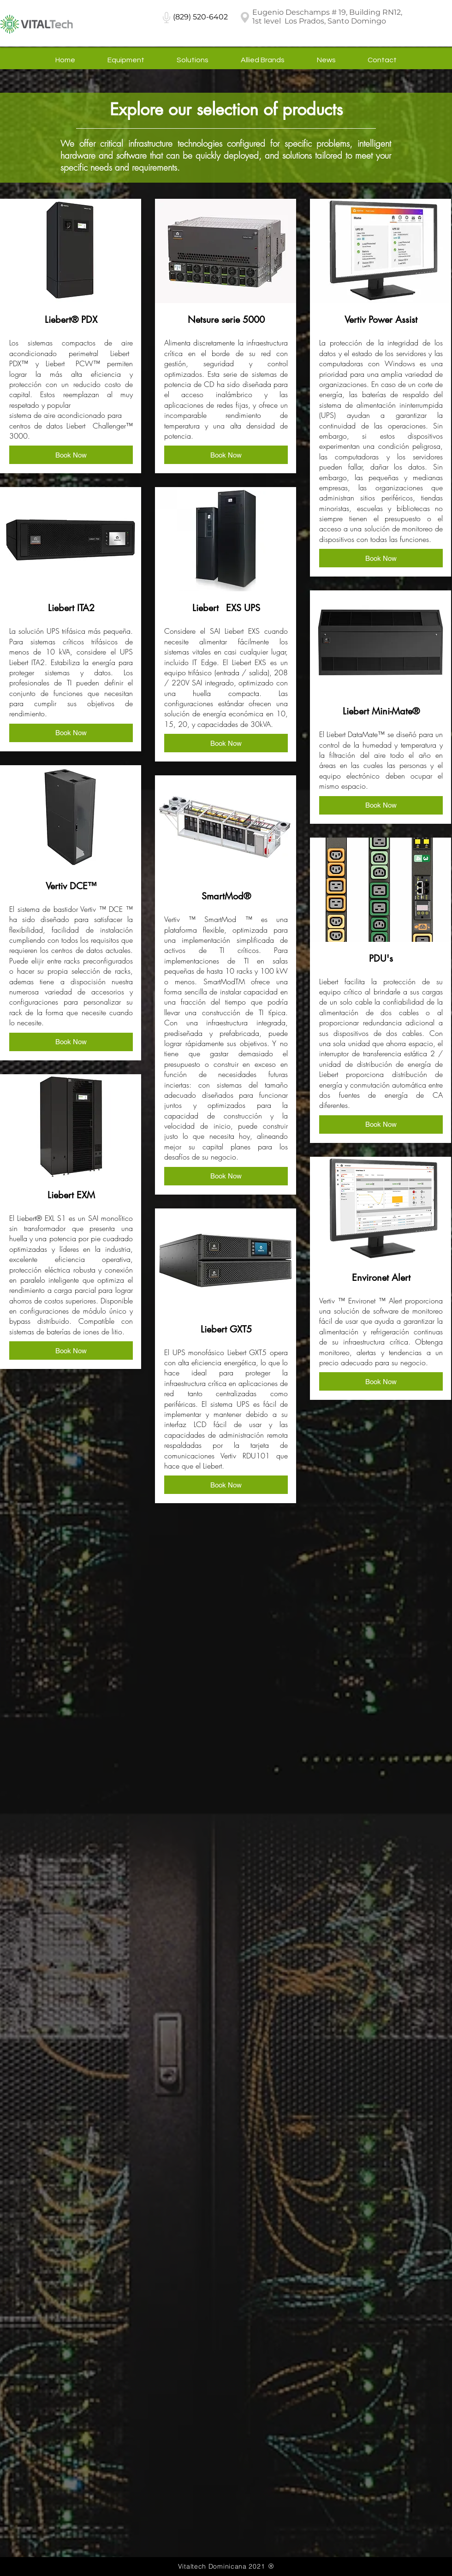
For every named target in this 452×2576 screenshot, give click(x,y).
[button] (71, 455)
